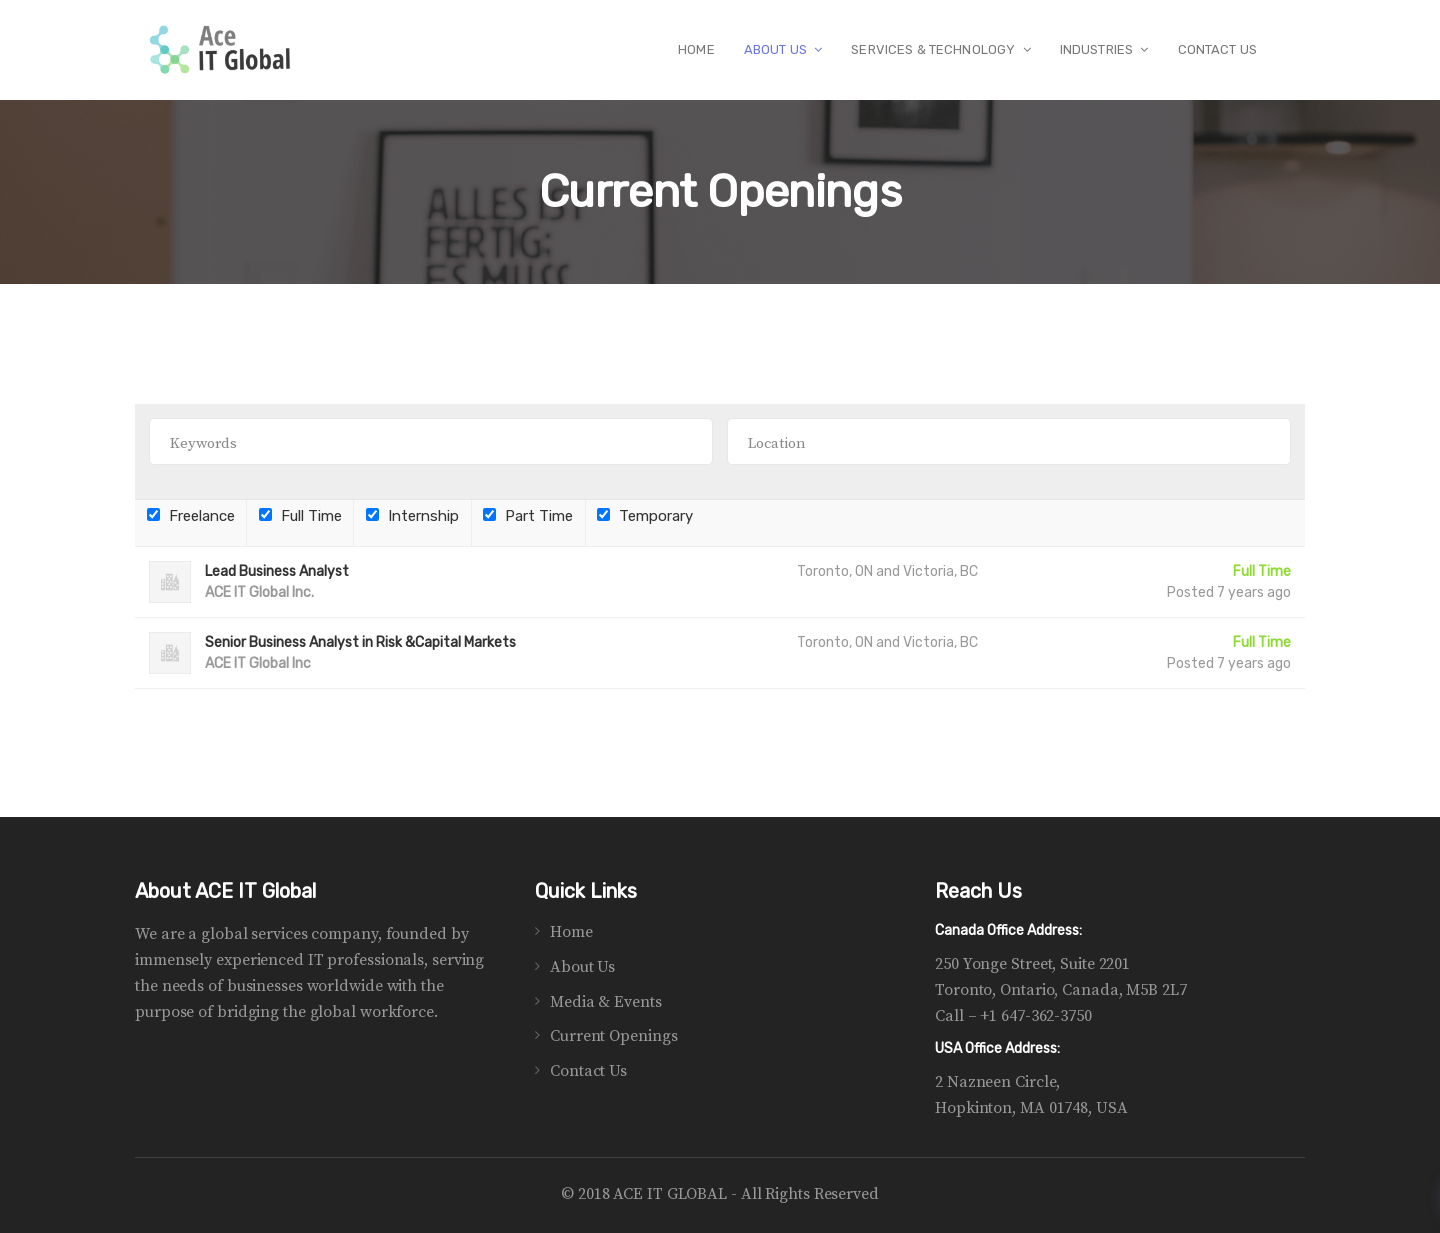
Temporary (645, 516)
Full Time (300, 516)
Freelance (191, 516)
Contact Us (588, 1071)
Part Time (528, 516)
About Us (582, 967)
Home (571, 932)
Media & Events (606, 1002)
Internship (412, 516)
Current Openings (613, 1036)
